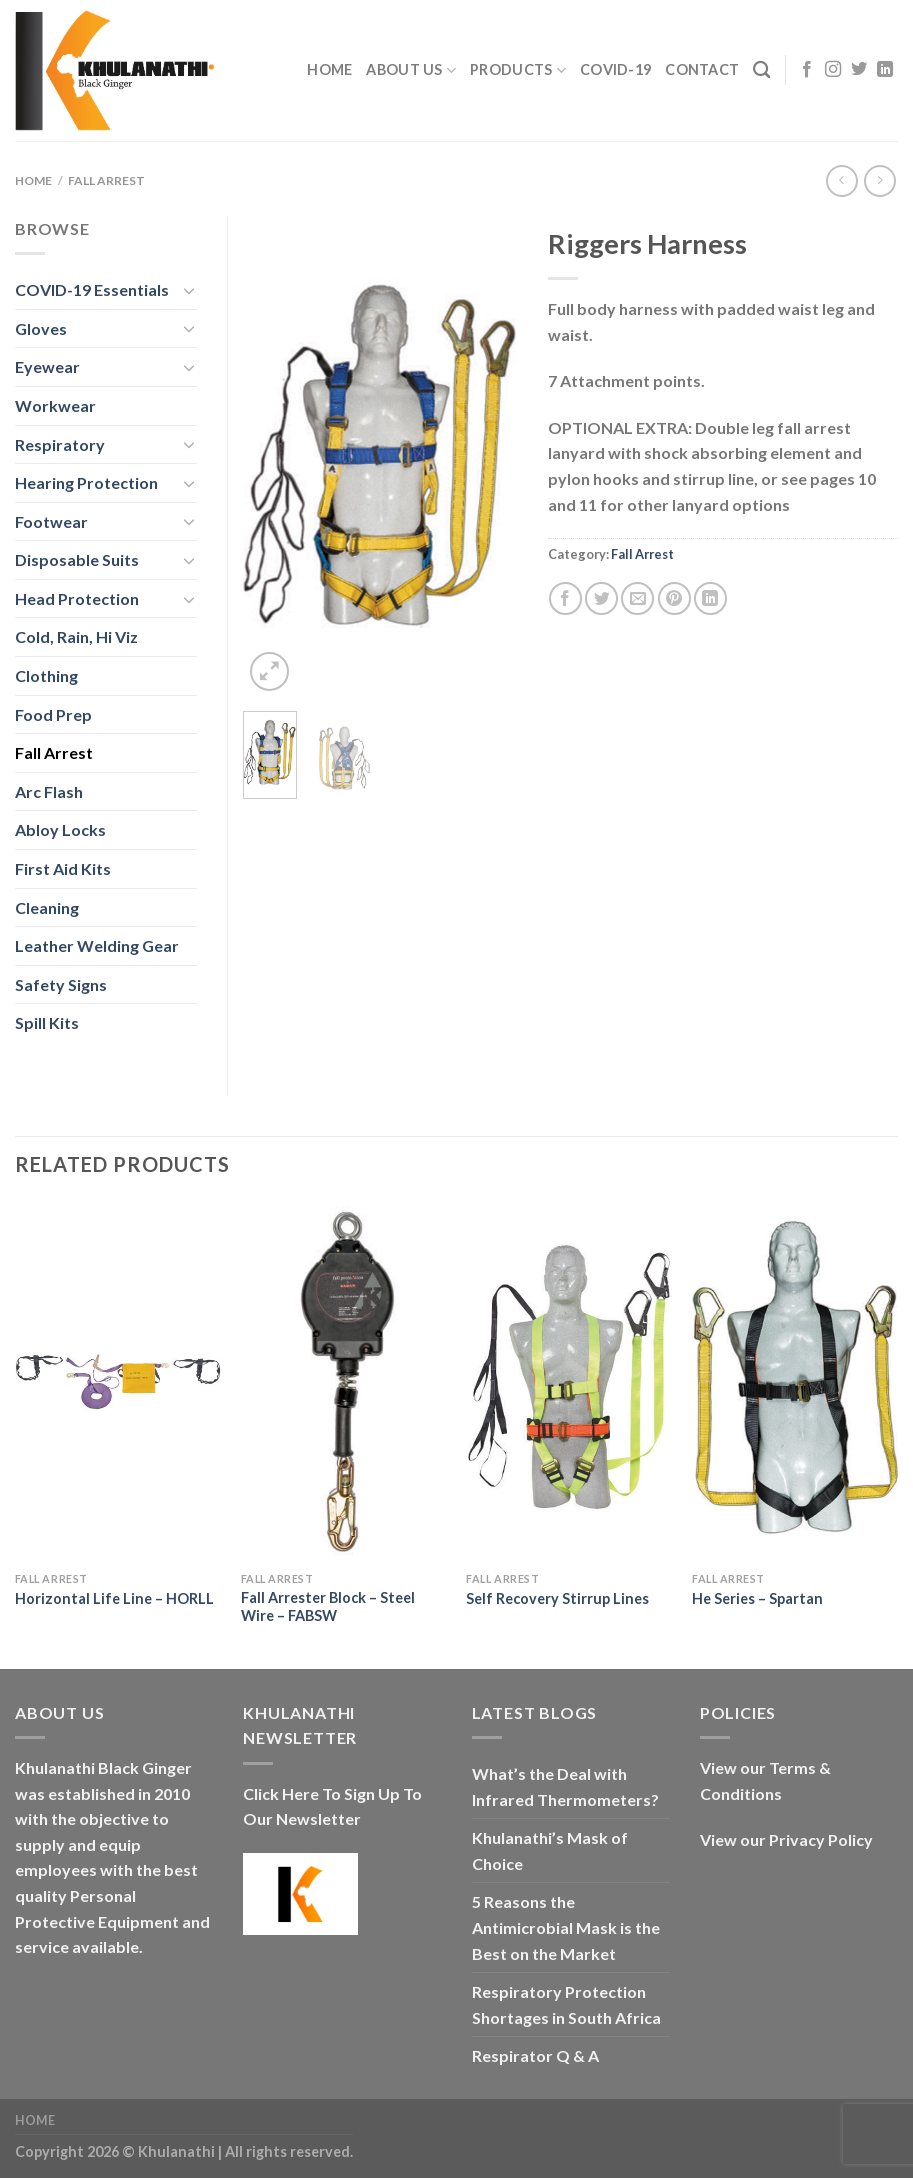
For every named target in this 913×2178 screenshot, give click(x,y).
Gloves (41, 328)
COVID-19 (615, 69)
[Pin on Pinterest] (674, 598)
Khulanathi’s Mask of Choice (550, 1850)
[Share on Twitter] (601, 598)
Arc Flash (49, 791)
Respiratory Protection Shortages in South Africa (566, 2004)
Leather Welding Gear (97, 945)
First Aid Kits (63, 868)
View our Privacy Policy (786, 1839)
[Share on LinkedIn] (710, 598)
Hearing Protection (86, 482)
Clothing (46, 675)
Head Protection (77, 598)
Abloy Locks (60, 829)
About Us (411, 70)
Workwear (55, 405)
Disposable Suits (77, 559)
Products (518, 70)
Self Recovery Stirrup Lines (557, 1598)
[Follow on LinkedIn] (885, 70)
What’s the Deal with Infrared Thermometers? (565, 1786)
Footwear (51, 521)
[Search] (761, 70)
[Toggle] (190, 290)
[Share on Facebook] (565, 598)
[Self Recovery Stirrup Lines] (569, 1381)
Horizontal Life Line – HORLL (114, 1598)
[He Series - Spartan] (795, 1381)
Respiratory (60, 444)
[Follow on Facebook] (807, 70)
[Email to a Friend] (637, 598)
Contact (702, 69)
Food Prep (53, 714)
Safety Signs (61, 984)
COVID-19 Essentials (92, 289)
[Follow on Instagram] (833, 70)
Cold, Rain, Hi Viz (76, 636)
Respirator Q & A (535, 2055)
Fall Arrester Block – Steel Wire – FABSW (328, 1607)
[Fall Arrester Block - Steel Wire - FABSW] (344, 1381)
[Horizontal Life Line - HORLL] (118, 1381)
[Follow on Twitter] (859, 70)
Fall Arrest (106, 180)
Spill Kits (47, 1022)
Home (329, 69)
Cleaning (47, 907)
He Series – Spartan (757, 1598)
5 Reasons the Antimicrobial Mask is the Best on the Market (566, 1927)
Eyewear (47, 366)
